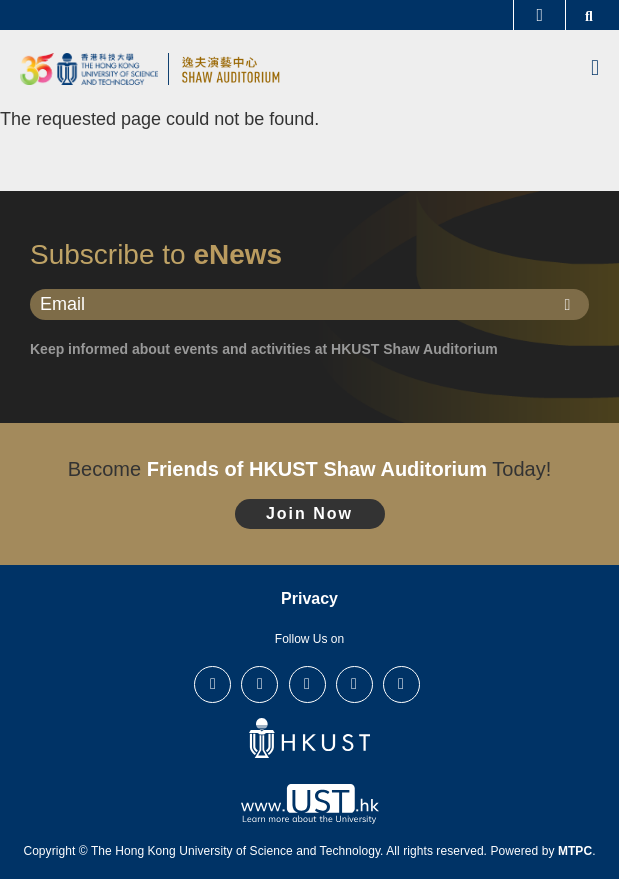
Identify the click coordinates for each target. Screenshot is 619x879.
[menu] (595, 69)
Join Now (309, 513)
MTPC (575, 851)
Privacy (309, 598)
